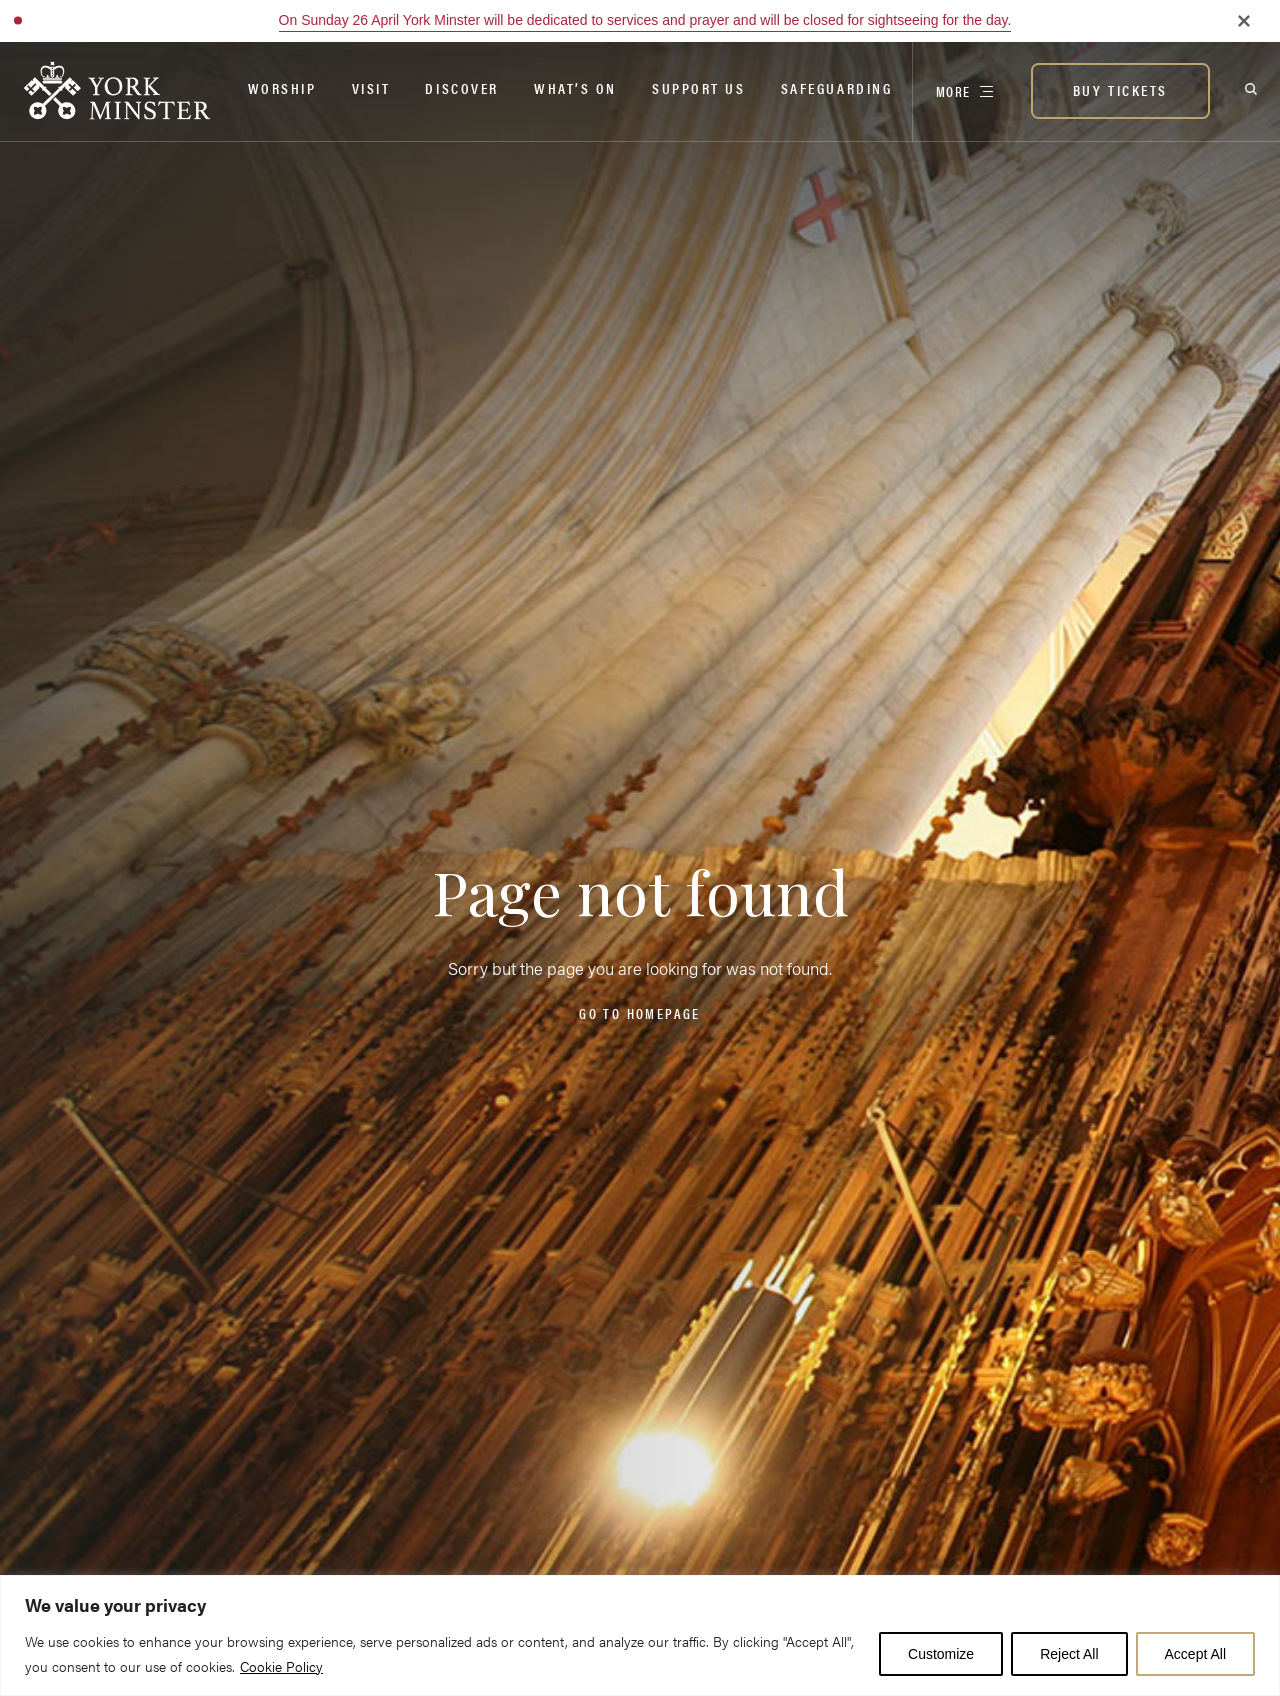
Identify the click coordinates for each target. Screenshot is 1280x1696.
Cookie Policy (281, 1666)
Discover (461, 87)
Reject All (1069, 1654)
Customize (941, 1654)
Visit (371, 87)
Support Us (699, 87)
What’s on (575, 87)
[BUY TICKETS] (1120, 91)
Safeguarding (837, 87)
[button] (18, 21)
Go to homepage (639, 1013)
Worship (282, 87)
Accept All (1195, 1654)
